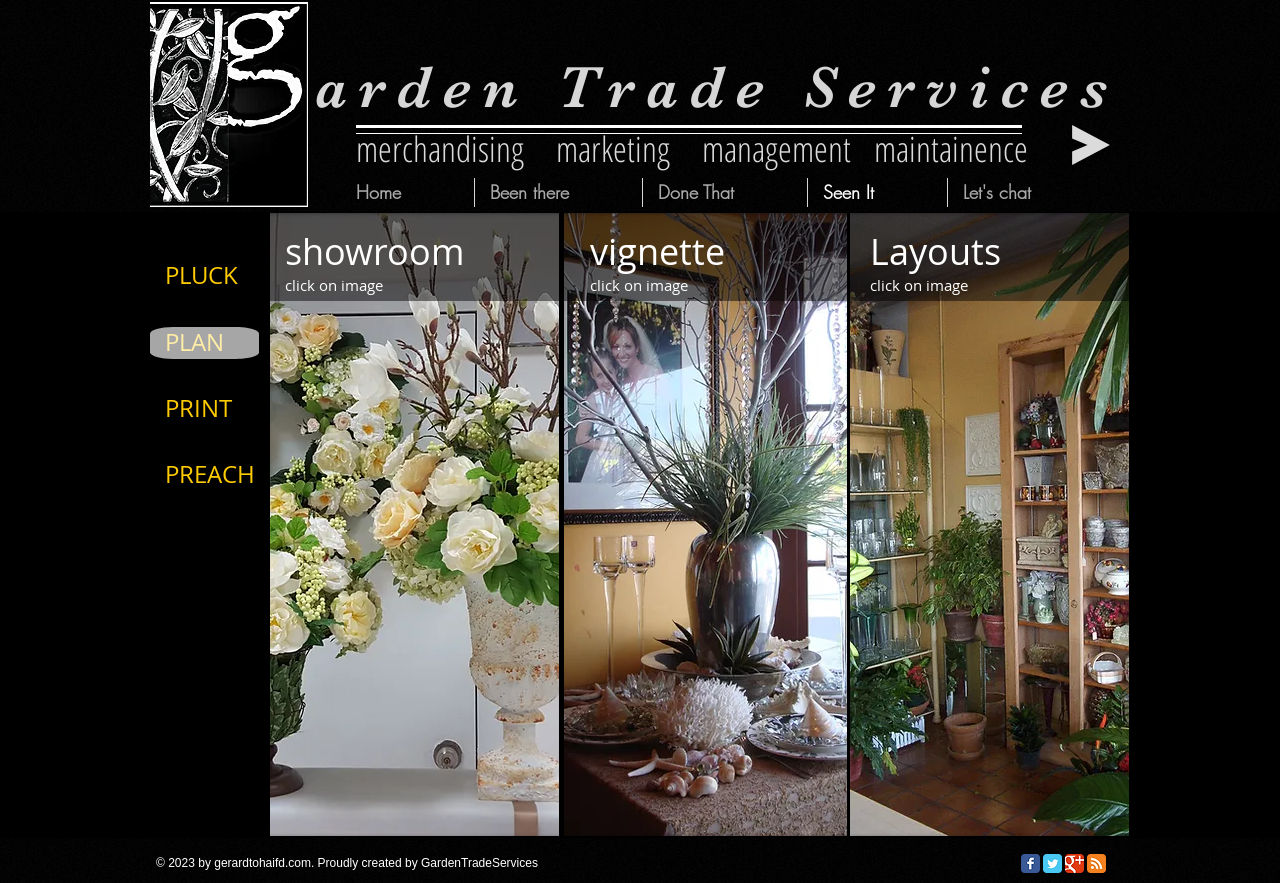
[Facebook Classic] (1030, 863)
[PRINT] (230, 409)
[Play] (1091, 145)
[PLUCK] (230, 276)
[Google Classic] (1074, 863)
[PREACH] (230, 475)
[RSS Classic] (1096, 863)
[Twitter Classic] (1052, 863)
